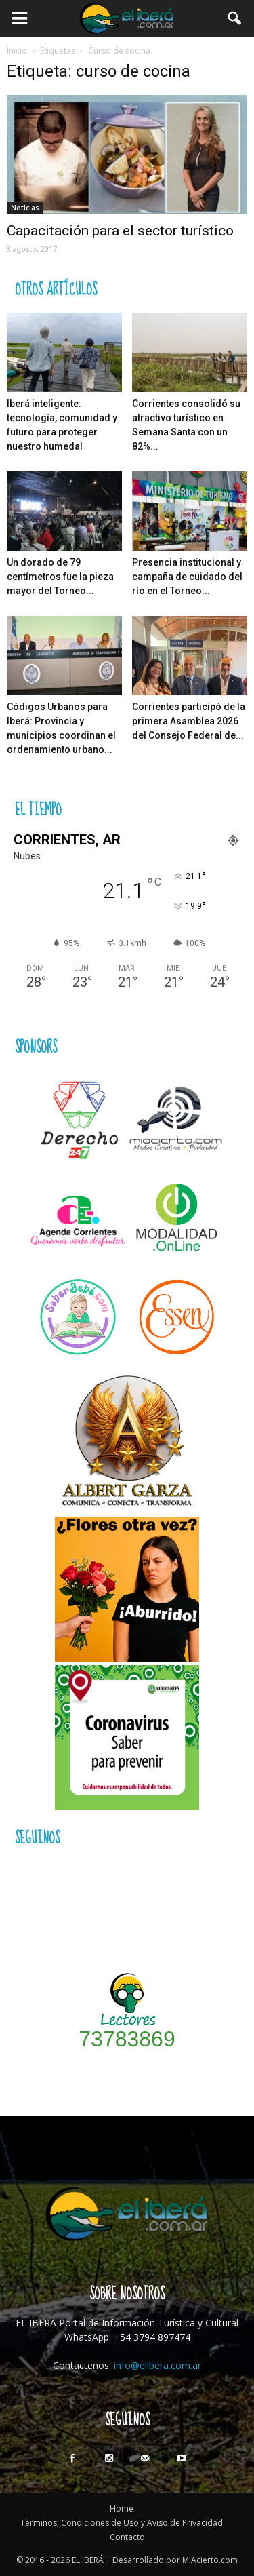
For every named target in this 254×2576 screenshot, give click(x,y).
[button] (235, 18)
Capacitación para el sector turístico (120, 230)
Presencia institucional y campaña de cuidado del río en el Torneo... (187, 576)
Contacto (127, 2537)
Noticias (25, 207)
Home (121, 2508)
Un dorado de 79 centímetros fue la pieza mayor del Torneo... (60, 576)
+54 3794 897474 (152, 2336)
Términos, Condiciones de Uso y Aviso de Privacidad (121, 2523)
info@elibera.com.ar (157, 2365)
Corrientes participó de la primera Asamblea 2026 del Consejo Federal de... (188, 721)
